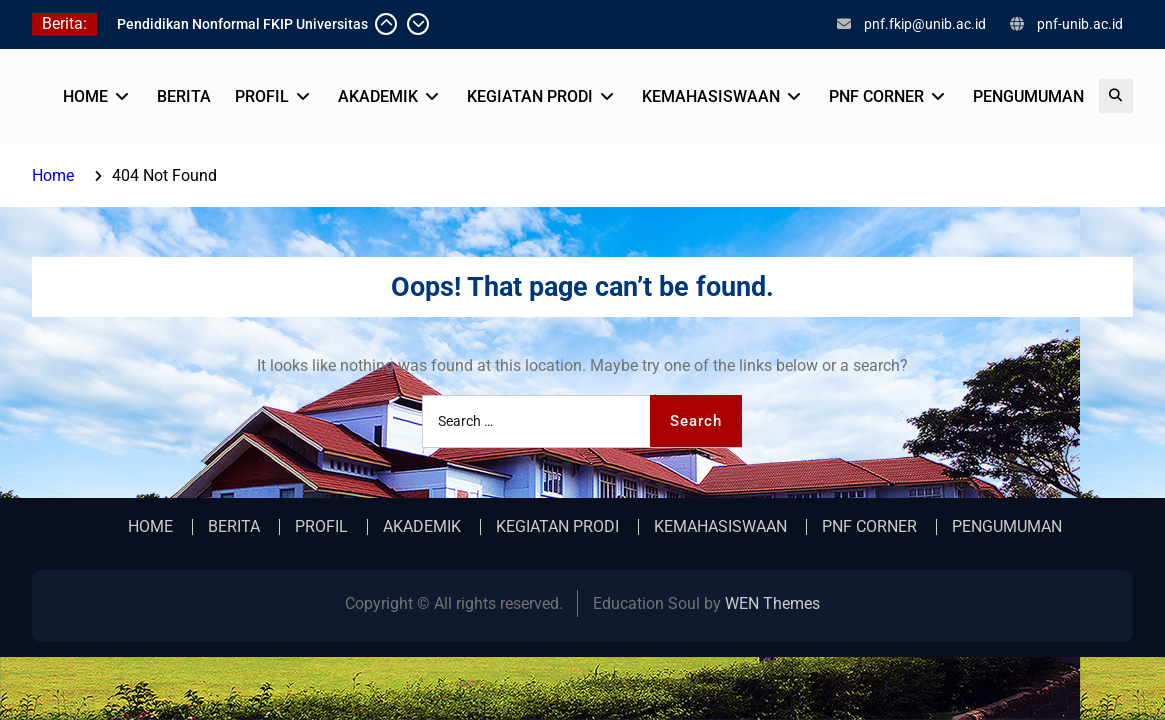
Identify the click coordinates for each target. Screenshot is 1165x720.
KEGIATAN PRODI (530, 96)
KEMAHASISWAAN (711, 96)
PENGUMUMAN (1028, 96)
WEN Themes (772, 603)
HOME (85, 96)
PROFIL (262, 96)
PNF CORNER (876, 96)
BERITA (184, 96)
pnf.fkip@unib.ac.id (925, 24)
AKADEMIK (378, 96)
